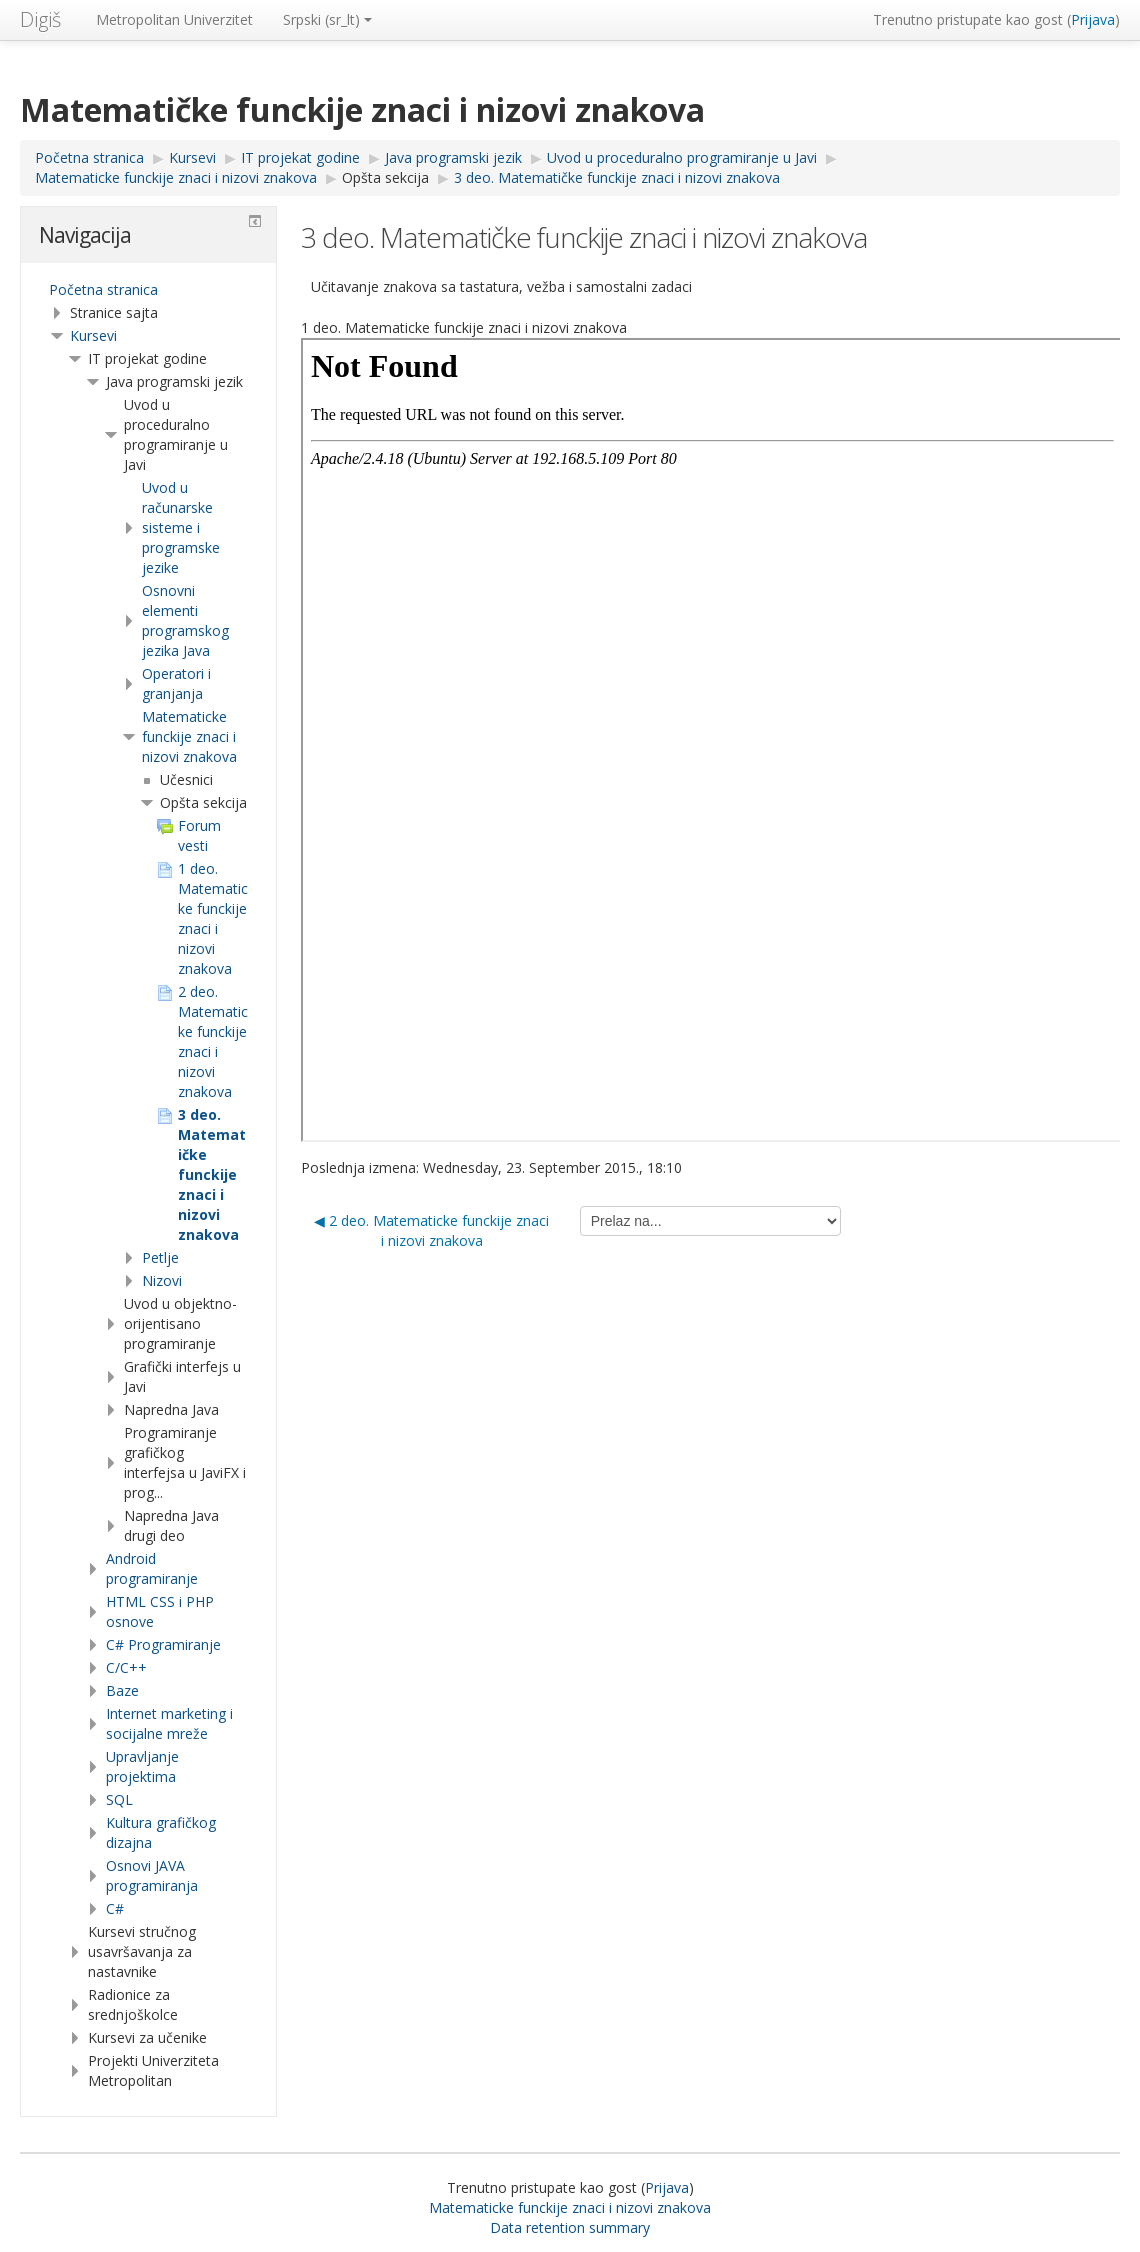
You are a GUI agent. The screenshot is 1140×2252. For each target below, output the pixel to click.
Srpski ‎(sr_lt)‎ (327, 19)
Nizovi (162, 1280)
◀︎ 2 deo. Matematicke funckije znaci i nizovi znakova (431, 1230)
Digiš (40, 19)
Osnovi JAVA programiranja (152, 1875)
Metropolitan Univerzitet (174, 19)
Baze (122, 1690)
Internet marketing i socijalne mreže (169, 1723)
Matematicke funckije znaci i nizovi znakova (189, 736)
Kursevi (93, 335)
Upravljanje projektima (142, 1766)
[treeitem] (148, 290)
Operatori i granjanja (176, 683)
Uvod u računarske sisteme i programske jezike (181, 527)
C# (115, 1908)
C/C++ (126, 1667)
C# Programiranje (163, 1644)
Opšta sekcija (385, 177)
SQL (119, 1799)
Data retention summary (570, 2227)
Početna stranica (103, 289)
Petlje (160, 1257)
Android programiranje (152, 1568)
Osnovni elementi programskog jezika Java (185, 620)
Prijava (1093, 19)
